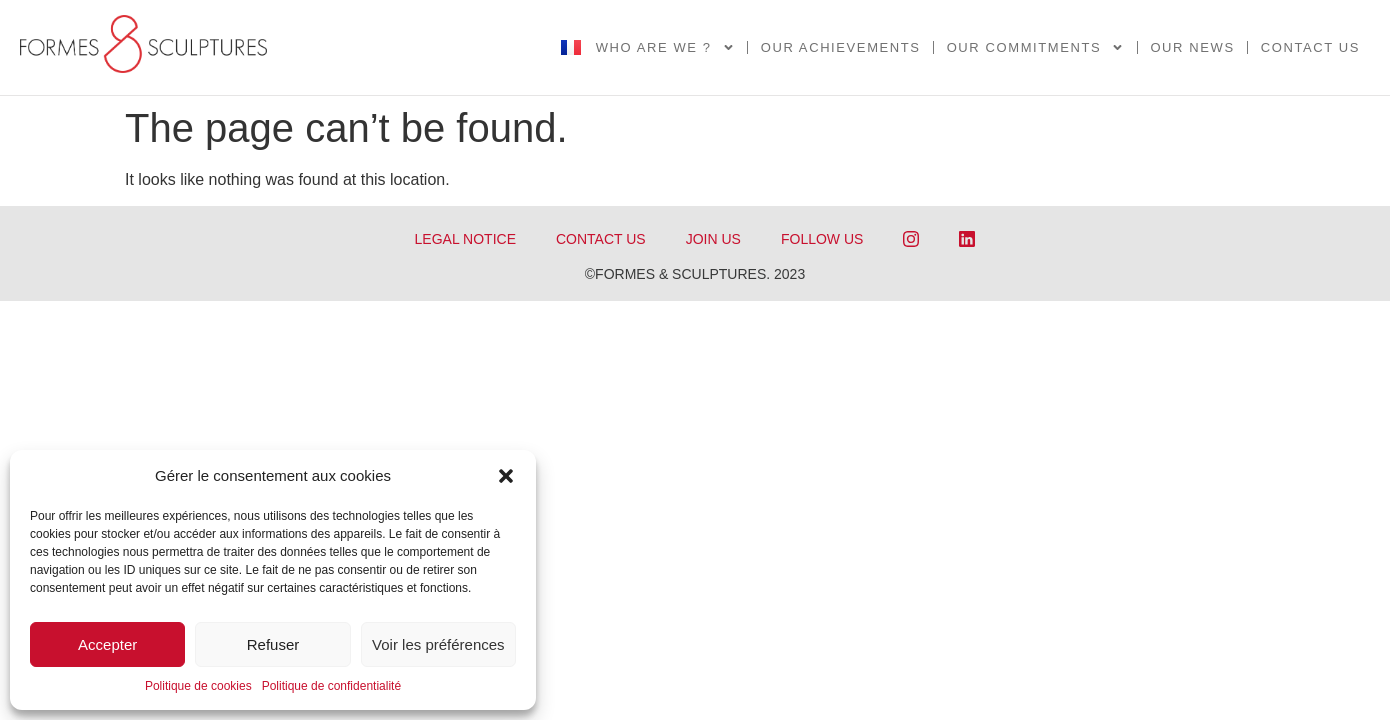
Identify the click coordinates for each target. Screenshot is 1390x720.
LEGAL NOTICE (465, 239)
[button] (506, 476)
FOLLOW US (822, 239)
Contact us (1310, 47)
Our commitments (1036, 47)
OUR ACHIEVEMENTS (841, 47)
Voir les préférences (438, 644)
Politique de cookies (198, 686)
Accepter (107, 644)
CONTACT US (601, 239)
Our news (1192, 47)
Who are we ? (665, 47)
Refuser (273, 644)
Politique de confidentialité (331, 686)
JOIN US (713, 239)
